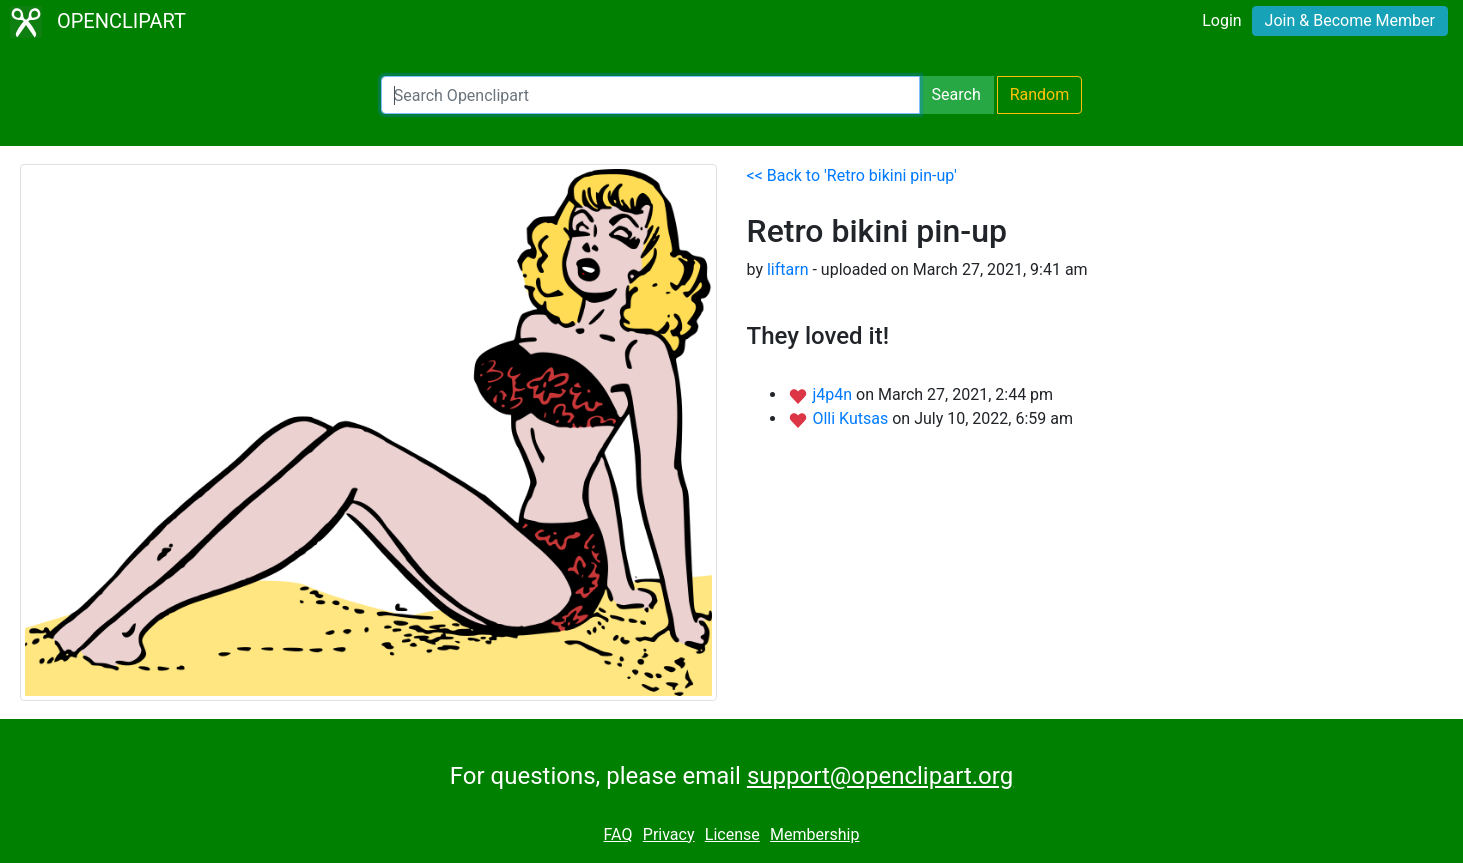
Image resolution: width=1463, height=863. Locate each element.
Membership (814, 834)
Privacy (669, 834)
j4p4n (834, 394)
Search (956, 94)
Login (1221, 20)
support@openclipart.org (880, 776)
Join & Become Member (1350, 20)
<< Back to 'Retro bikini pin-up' (852, 175)
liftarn (788, 269)
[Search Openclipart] (650, 95)
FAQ (618, 834)
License (732, 834)
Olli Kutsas (852, 418)
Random (1040, 94)
